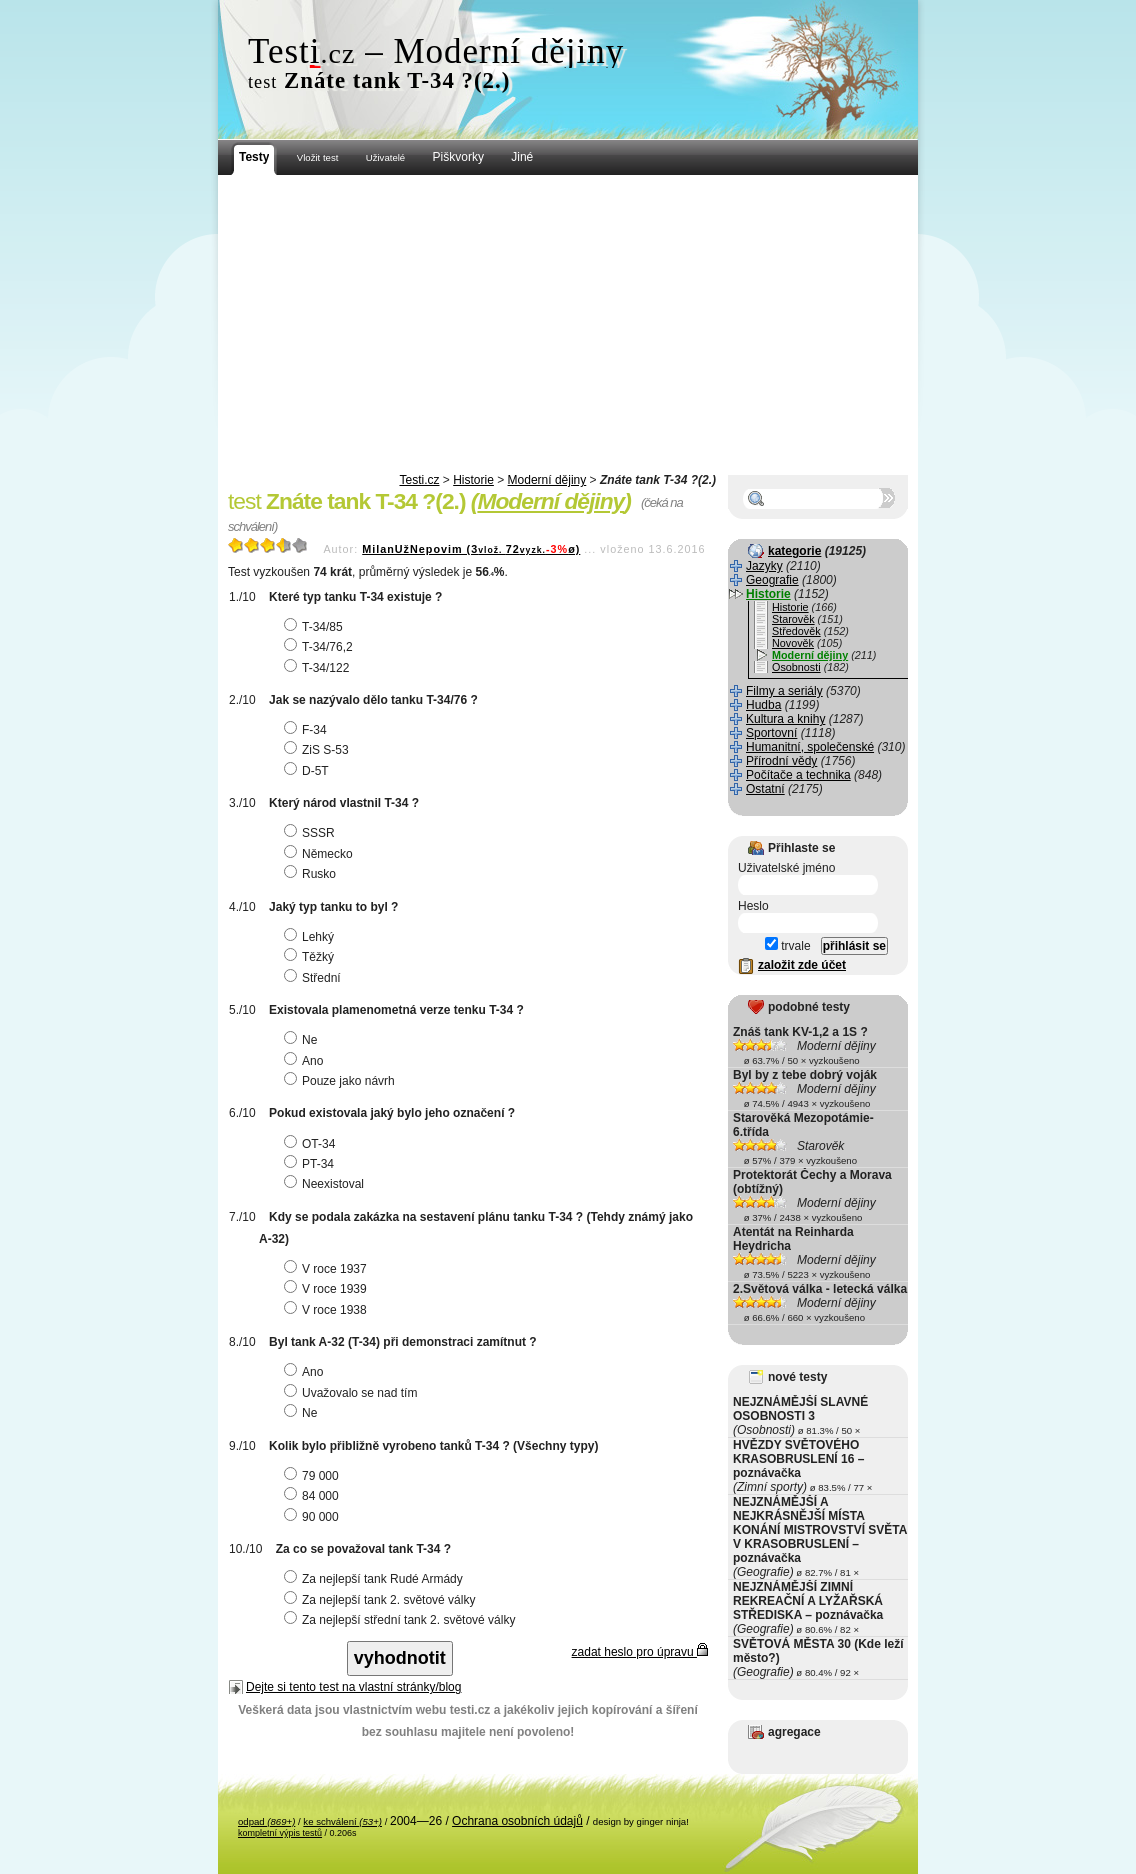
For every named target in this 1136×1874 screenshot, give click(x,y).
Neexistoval (326, 1184)
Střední (315, 978)
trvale (788, 946)
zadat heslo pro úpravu (640, 1652)
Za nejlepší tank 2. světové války (382, 1600)
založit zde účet (802, 965)
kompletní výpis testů (280, 1833)
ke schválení (342, 1821)
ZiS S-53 (319, 750)
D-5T (309, 771)
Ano (306, 1061)
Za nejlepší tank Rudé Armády (376, 1579)
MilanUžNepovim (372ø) (471, 549)
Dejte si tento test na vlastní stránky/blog (353, 1687)
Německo (321, 854)
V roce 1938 (328, 1310)
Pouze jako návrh (342, 1081)
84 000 (314, 1496)
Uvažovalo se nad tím (353, 1393)
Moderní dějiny (547, 480)
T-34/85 (316, 627)
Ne (303, 1040)
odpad (266, 1821)
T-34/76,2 (321, 647)
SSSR (312, 833)
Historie (473, 480)
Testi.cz (419, 480)
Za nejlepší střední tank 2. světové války (402, 1620)
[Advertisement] (568, 325)
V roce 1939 (328, 1289)
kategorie (794, 551)
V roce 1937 (328, 1269)
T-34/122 (319, 668)
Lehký (311, 937)
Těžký (311, 957)
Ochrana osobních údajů (517, 1821)
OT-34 (312, 1144)
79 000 (314, 1476)
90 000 (314, 1517)
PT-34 (311, 1164)
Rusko (312, 874)
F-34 (308, 730)
